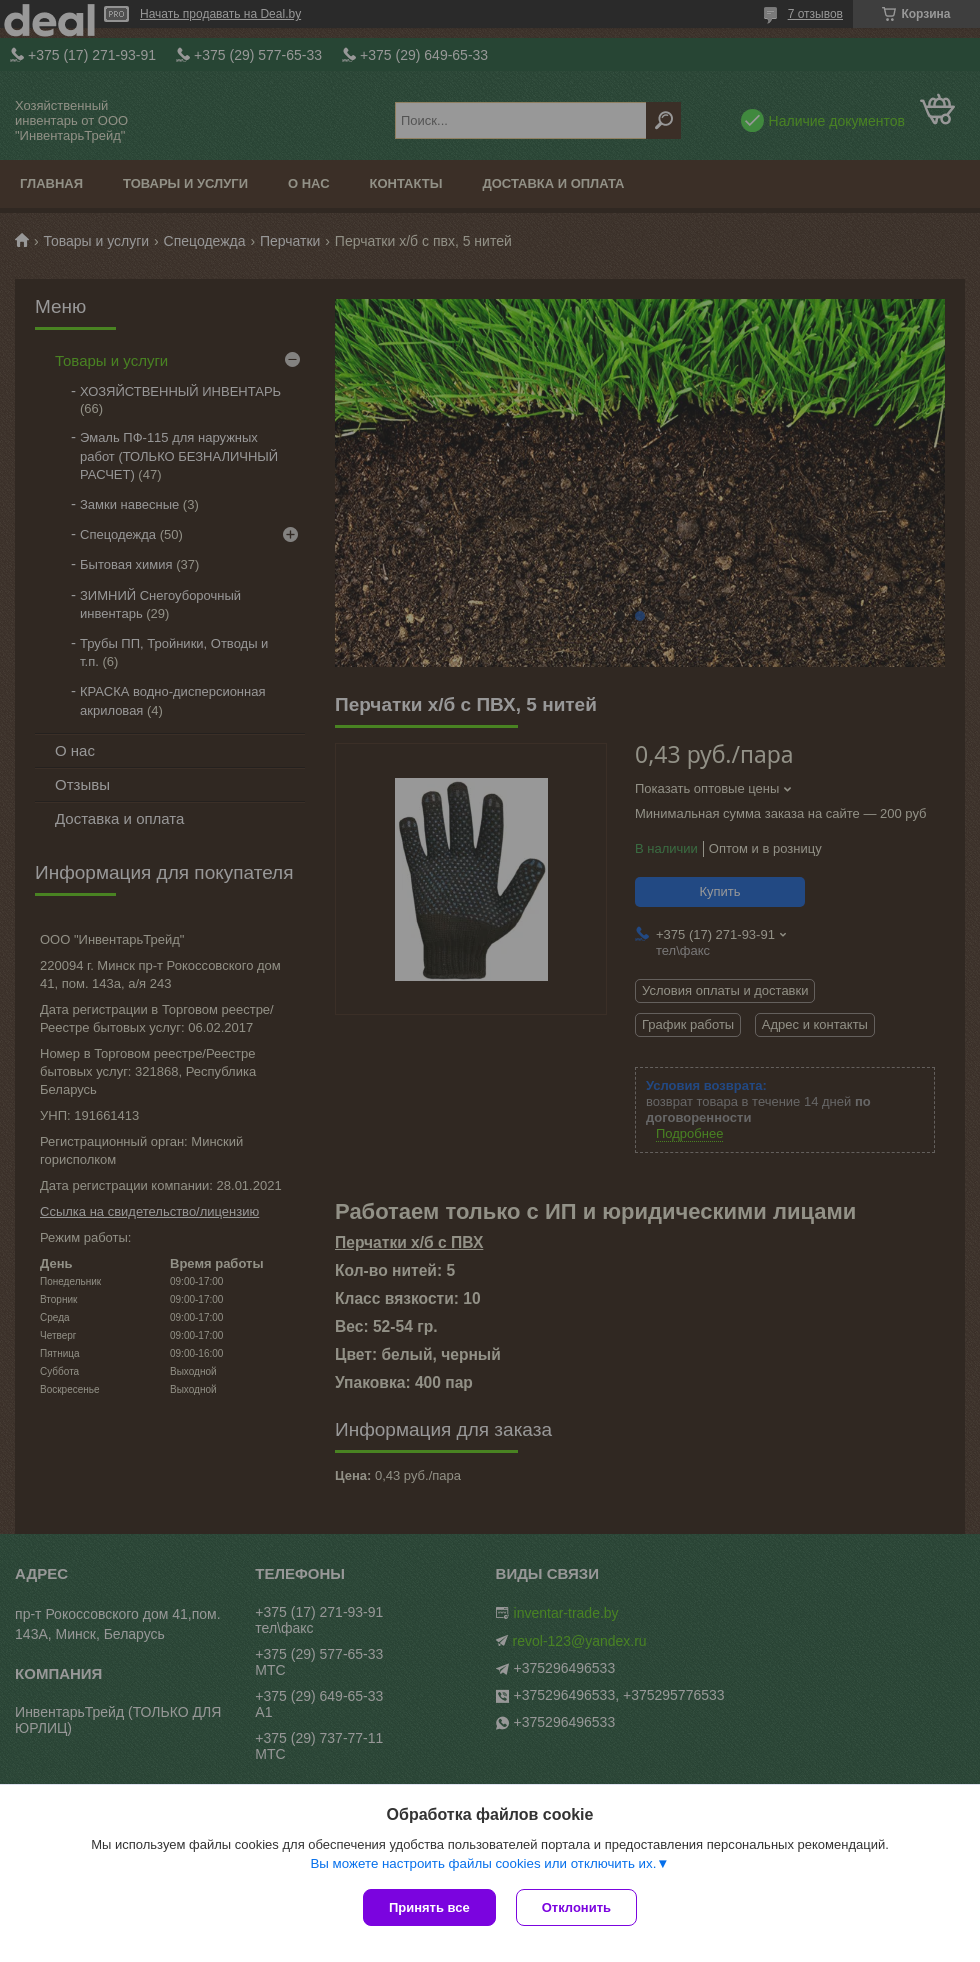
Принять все (429, 1907)
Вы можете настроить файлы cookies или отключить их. (483, 1863)
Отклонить (576, 1907)
